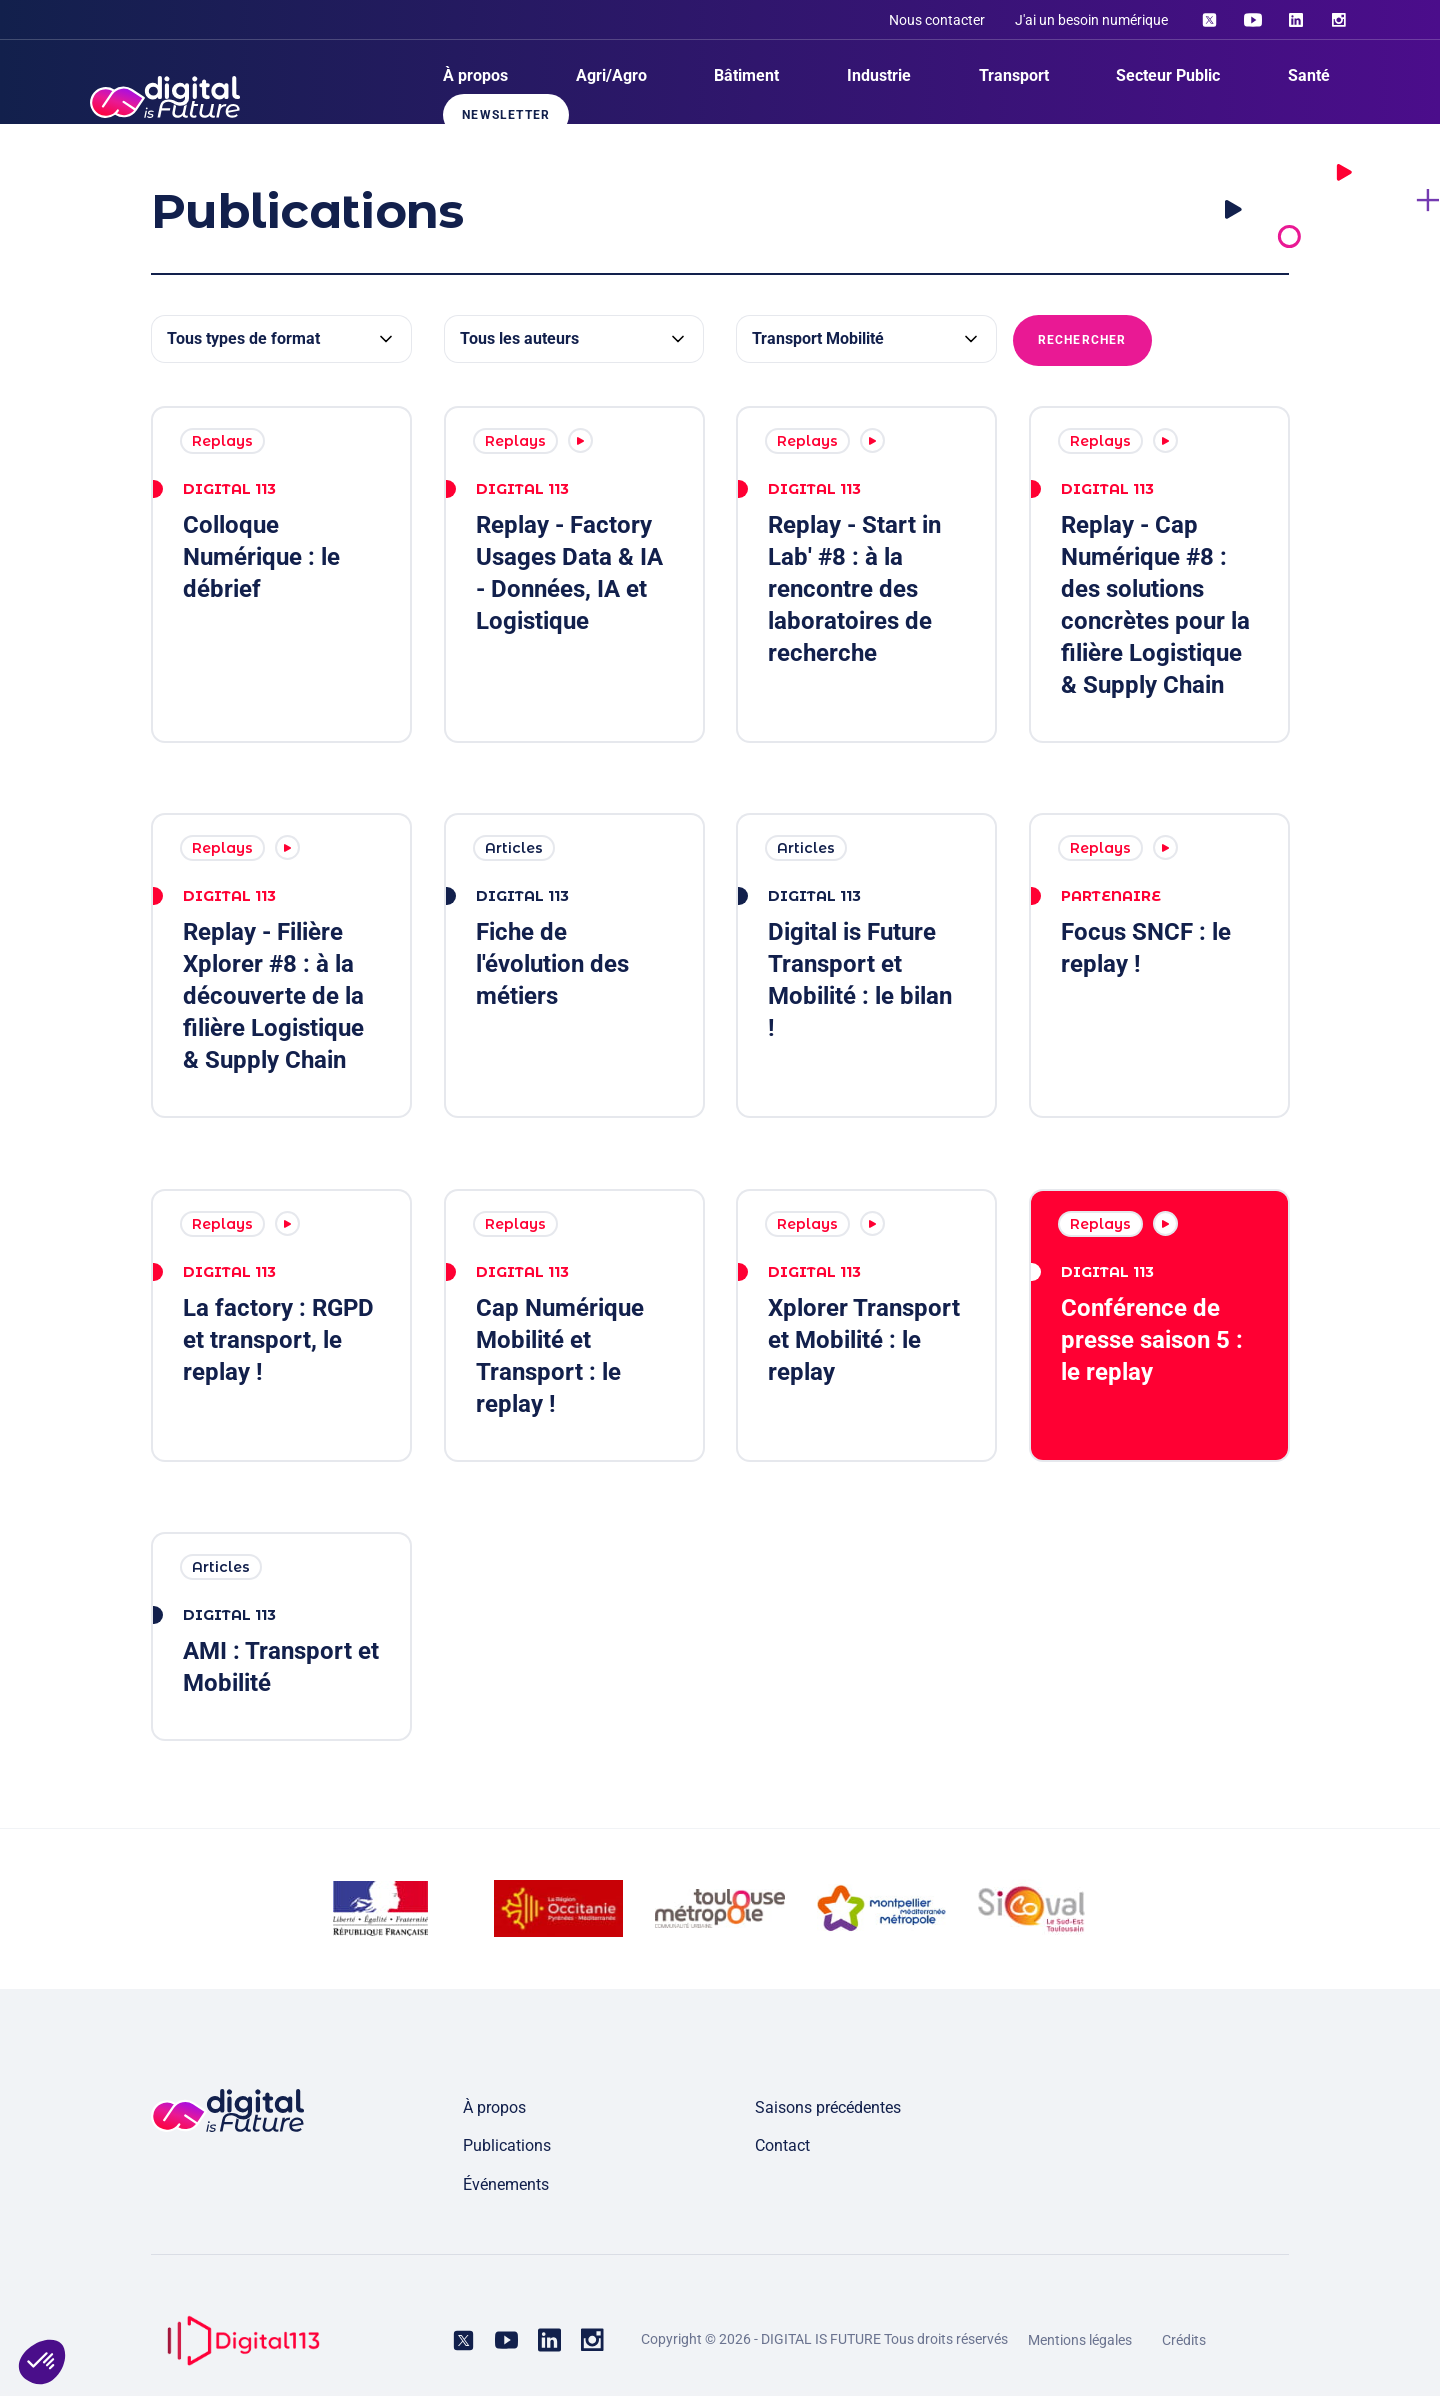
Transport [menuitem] (1014, 75)
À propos (494, 2107)
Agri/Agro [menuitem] (611, 75)
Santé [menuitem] (1309, 75)
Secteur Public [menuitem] (1168, 75)
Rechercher (1082, 340)
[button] (42, 2362)
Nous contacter (937, 20)
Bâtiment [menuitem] (746, 75)
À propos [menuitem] (475, 75)
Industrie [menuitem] (879, 75)
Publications (507, 2145)
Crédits (1184, 2340)
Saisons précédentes (828, 2107)
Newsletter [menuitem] (506, 115)
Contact (782, 2145)
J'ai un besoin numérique (1091, 20)
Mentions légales (1080, 2340)
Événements (506, 2184)
